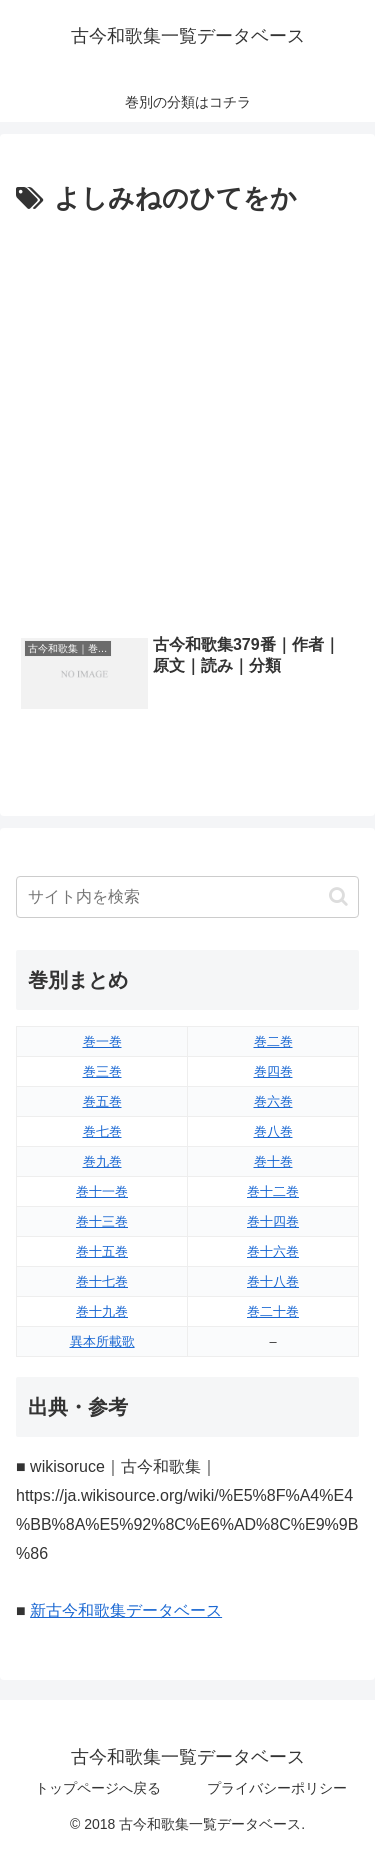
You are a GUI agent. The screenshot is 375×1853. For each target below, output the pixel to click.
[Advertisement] (187, 419)
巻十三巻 (102, 1221)
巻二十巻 (273, 1311)
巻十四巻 (273, 1221)
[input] (187, 897)
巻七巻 (102, 1131)
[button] (338, 896)
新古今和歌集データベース (126, 1610)
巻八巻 (273, 1131)
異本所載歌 (102, 1341)
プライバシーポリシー (277, 1788)
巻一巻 (102, 1041)
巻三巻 (102, 1071)
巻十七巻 (102, 1281)
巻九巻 (102, 1161)
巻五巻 (102, 1101)
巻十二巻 (273, 1191)
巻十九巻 (102, 1311)
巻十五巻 (102, 1251)
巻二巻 (273, 1041)
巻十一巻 (102, 1191)
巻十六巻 (273, 1251)
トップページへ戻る (98, 1788)
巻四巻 (273, 1071)
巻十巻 (273, 1161)
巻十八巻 (273, 1281)
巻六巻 (273, 1101)
